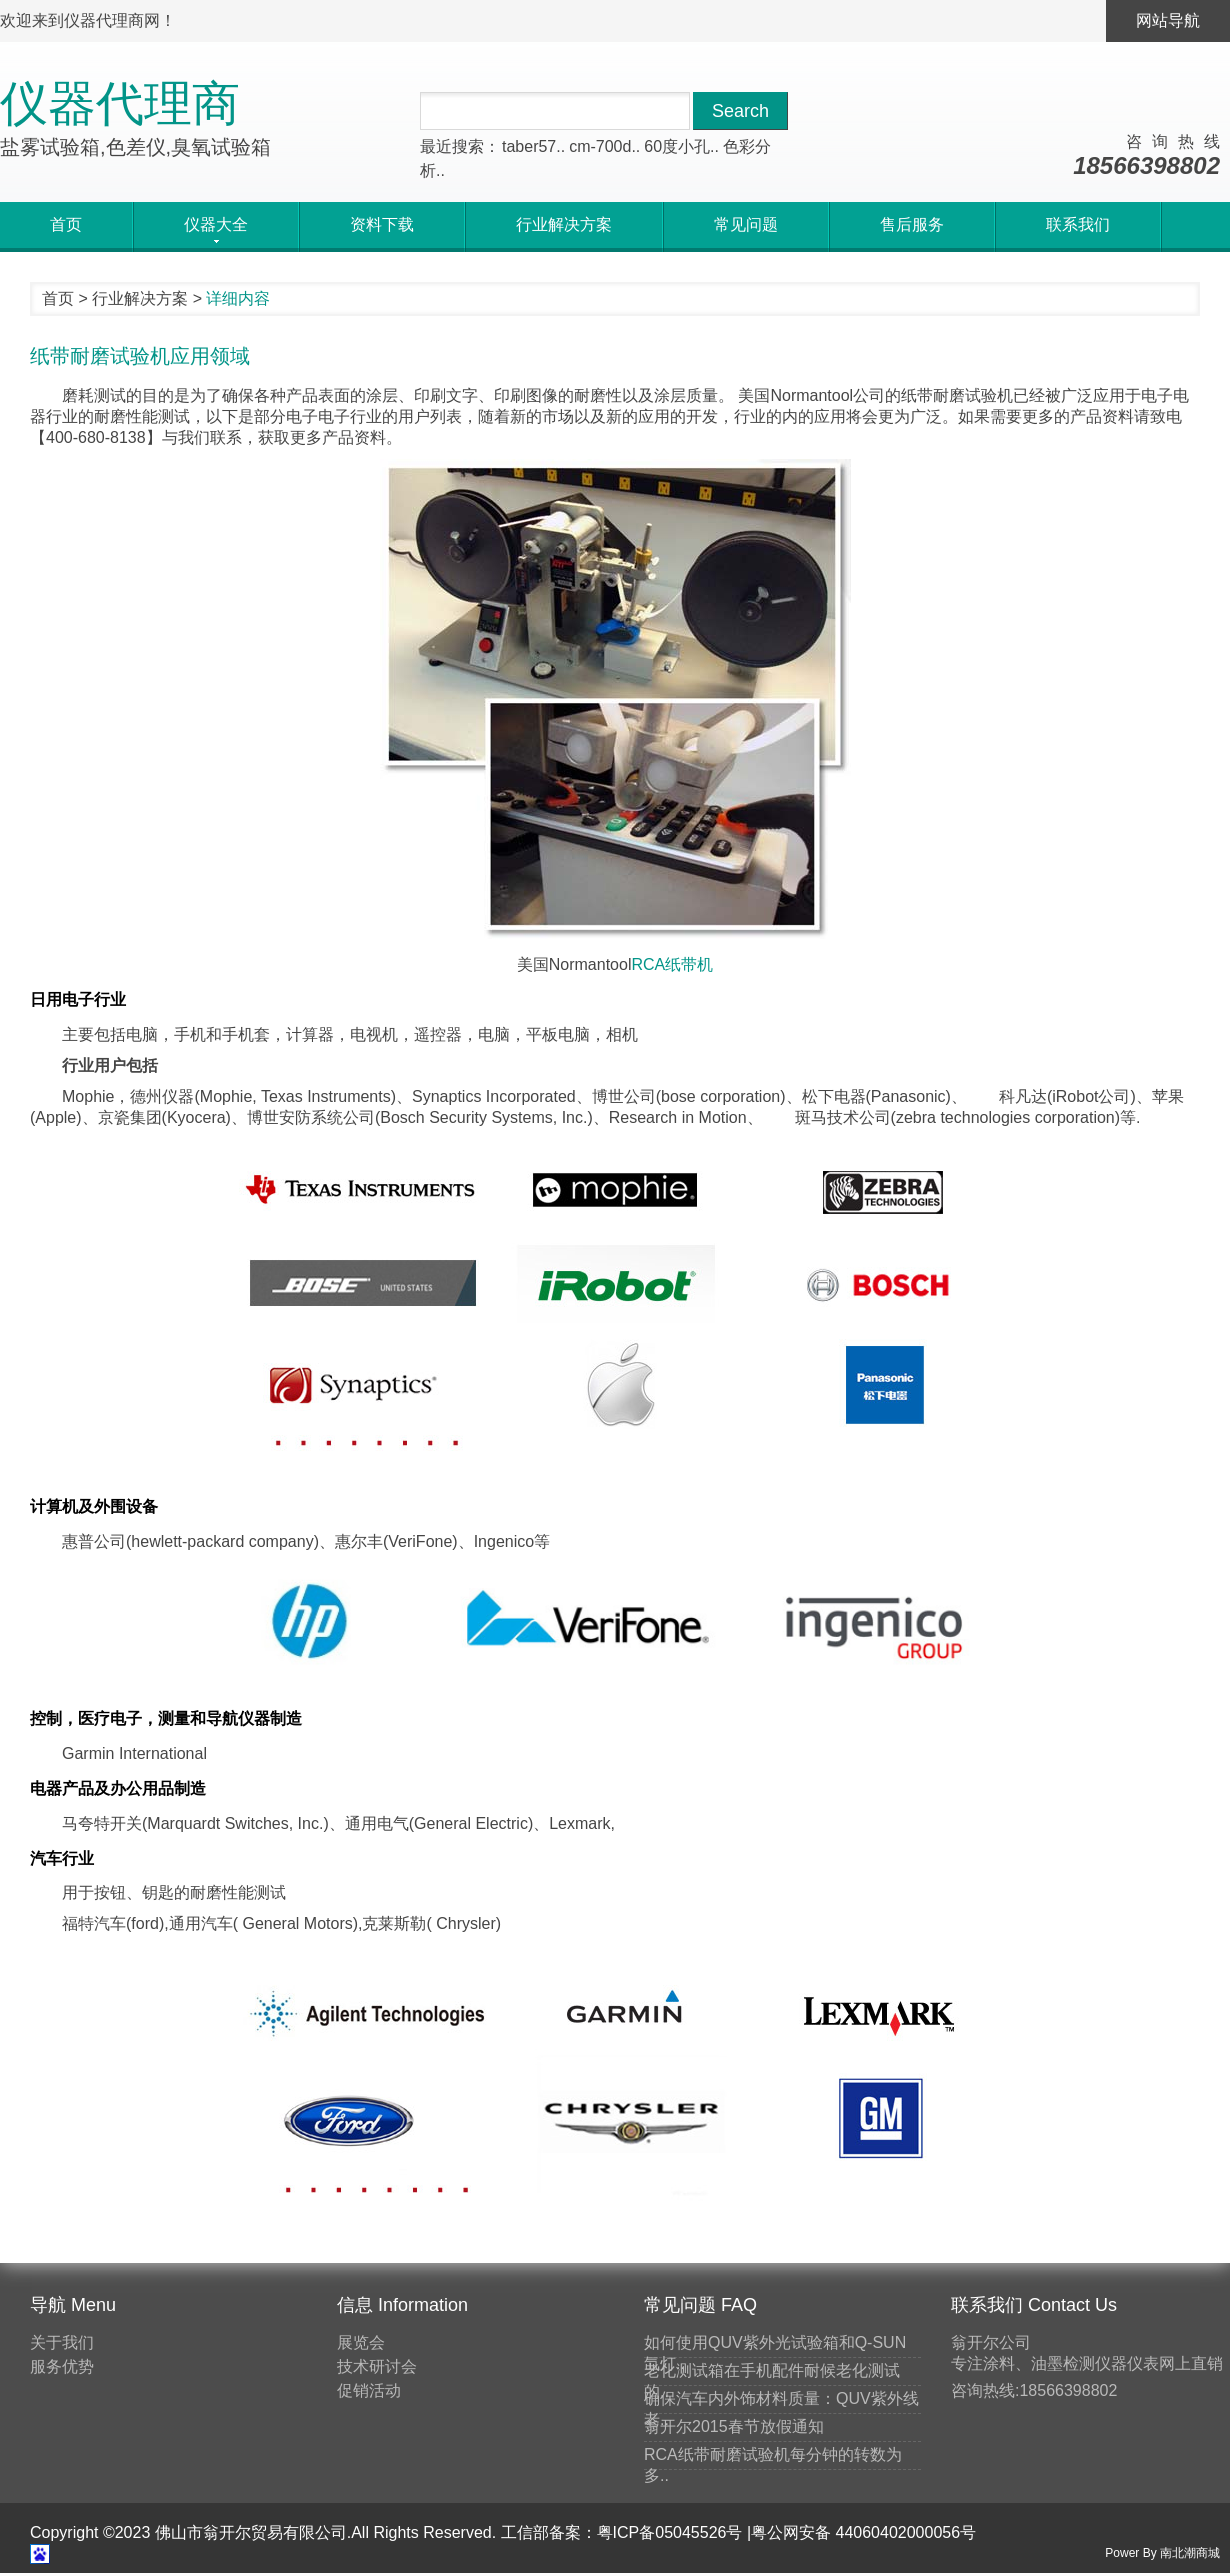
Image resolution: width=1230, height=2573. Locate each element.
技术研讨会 (377, 2366)
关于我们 (62, 2342)
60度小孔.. (681, 146)
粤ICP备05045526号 (670, 2532)
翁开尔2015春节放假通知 (734, 2426)
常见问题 (746, 224)
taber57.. (533, 146)
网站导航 (1168, 20)
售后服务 (912, 224)
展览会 (361, 2342)
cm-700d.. (604, 146)
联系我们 (1078, 224)
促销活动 (369, 2390)
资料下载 (382, 224)
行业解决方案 (564, 224)
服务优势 (62, 2366)
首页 (66, 224)
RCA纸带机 (672, 964)
